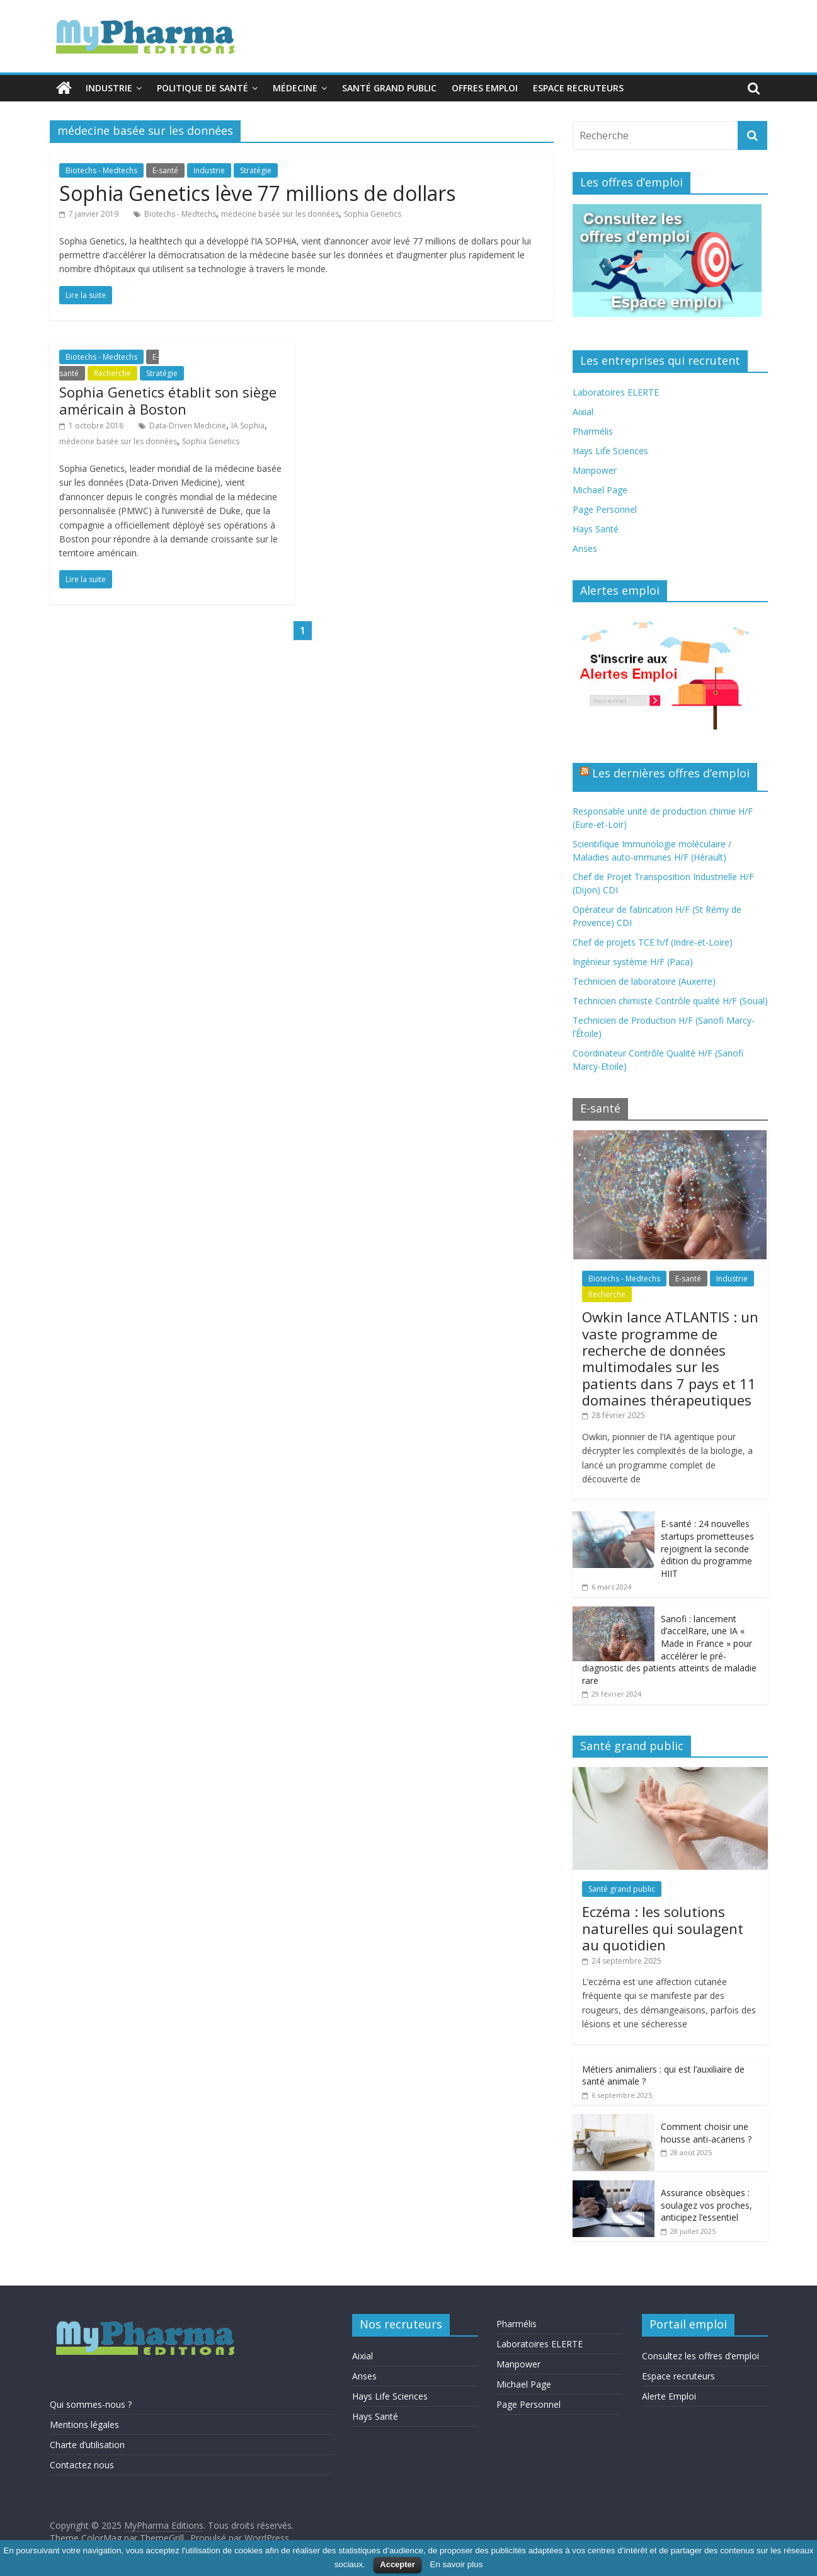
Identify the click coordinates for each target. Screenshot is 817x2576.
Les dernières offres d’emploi (671, 773)
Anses (585, 548)
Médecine (295, 88)
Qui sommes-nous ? (91, 2404)
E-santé (165, 170)
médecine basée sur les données (280, 214)
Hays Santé (596, 529)
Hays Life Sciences (610, 451)
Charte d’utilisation (87, 2445)
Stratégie (255, 170)
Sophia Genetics (372, 214)
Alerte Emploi (669, 2396)
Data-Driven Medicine (187, 425)
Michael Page (600, 490)
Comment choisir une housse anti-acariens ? (706, 2133)
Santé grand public (389, 88)
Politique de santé (202, 88)
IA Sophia (248, 425)
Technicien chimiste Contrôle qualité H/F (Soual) (670, 1001)
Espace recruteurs (578, 88)
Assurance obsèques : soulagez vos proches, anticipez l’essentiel (706, 2205)
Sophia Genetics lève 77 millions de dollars (257, 193)
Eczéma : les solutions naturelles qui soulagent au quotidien (662, 1928)
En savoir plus (456, 2564)
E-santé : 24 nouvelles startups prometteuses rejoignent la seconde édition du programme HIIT (707, 1548)
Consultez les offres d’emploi (700, 2356)
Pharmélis (593, 431)
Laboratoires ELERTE (616, 392)
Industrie (109, 88)
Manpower (595, 470)
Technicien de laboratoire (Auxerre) (644, 981)
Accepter (397, 2564)
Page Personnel (605, 509)
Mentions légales (84, 2424)
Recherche (112, 373)
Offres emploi (485, 88)
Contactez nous (82, 2465)
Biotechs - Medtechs (101, 170)
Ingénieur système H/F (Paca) (633, 962)
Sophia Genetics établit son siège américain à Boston (168, 400)
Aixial (583, 412)
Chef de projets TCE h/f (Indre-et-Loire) (653, 942)
